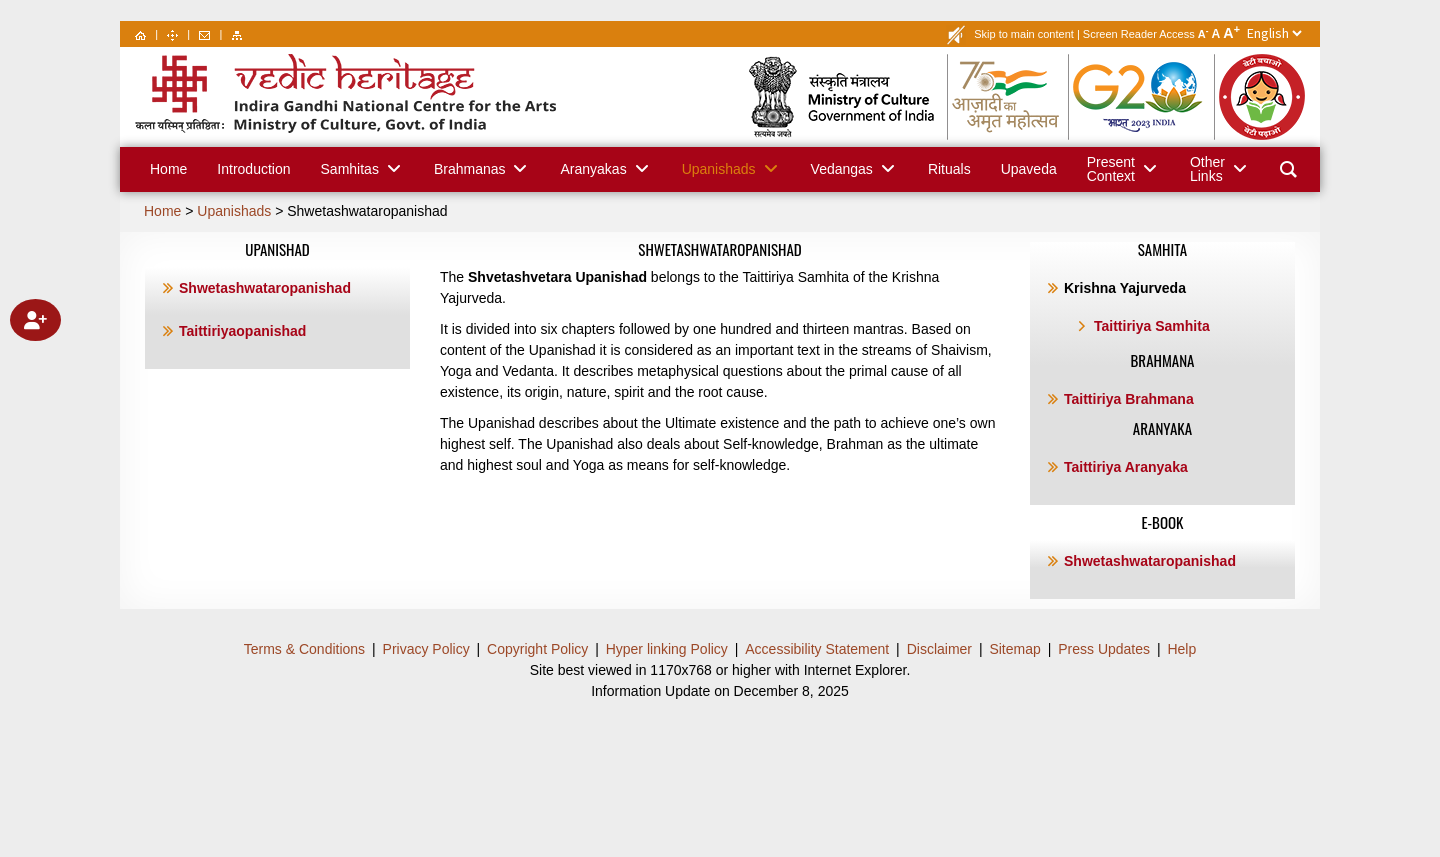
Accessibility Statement (817, 649)
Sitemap (1014, 649)
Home (162, 211)
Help (1181, 649)
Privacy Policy (426, 649)
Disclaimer (939, 649)
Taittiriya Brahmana (1129, 399)
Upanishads (234, 211)
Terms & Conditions (304, 649)
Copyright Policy (537, 649)
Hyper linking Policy (667, 649)
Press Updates (1104, 649)
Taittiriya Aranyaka (1126, 467)
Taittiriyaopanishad (242, 331)
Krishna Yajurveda (1125, 288)
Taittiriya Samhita (1152, 326)
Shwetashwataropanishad (367, 211)
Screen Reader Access (1139, 34)
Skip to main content (1024, 34)
